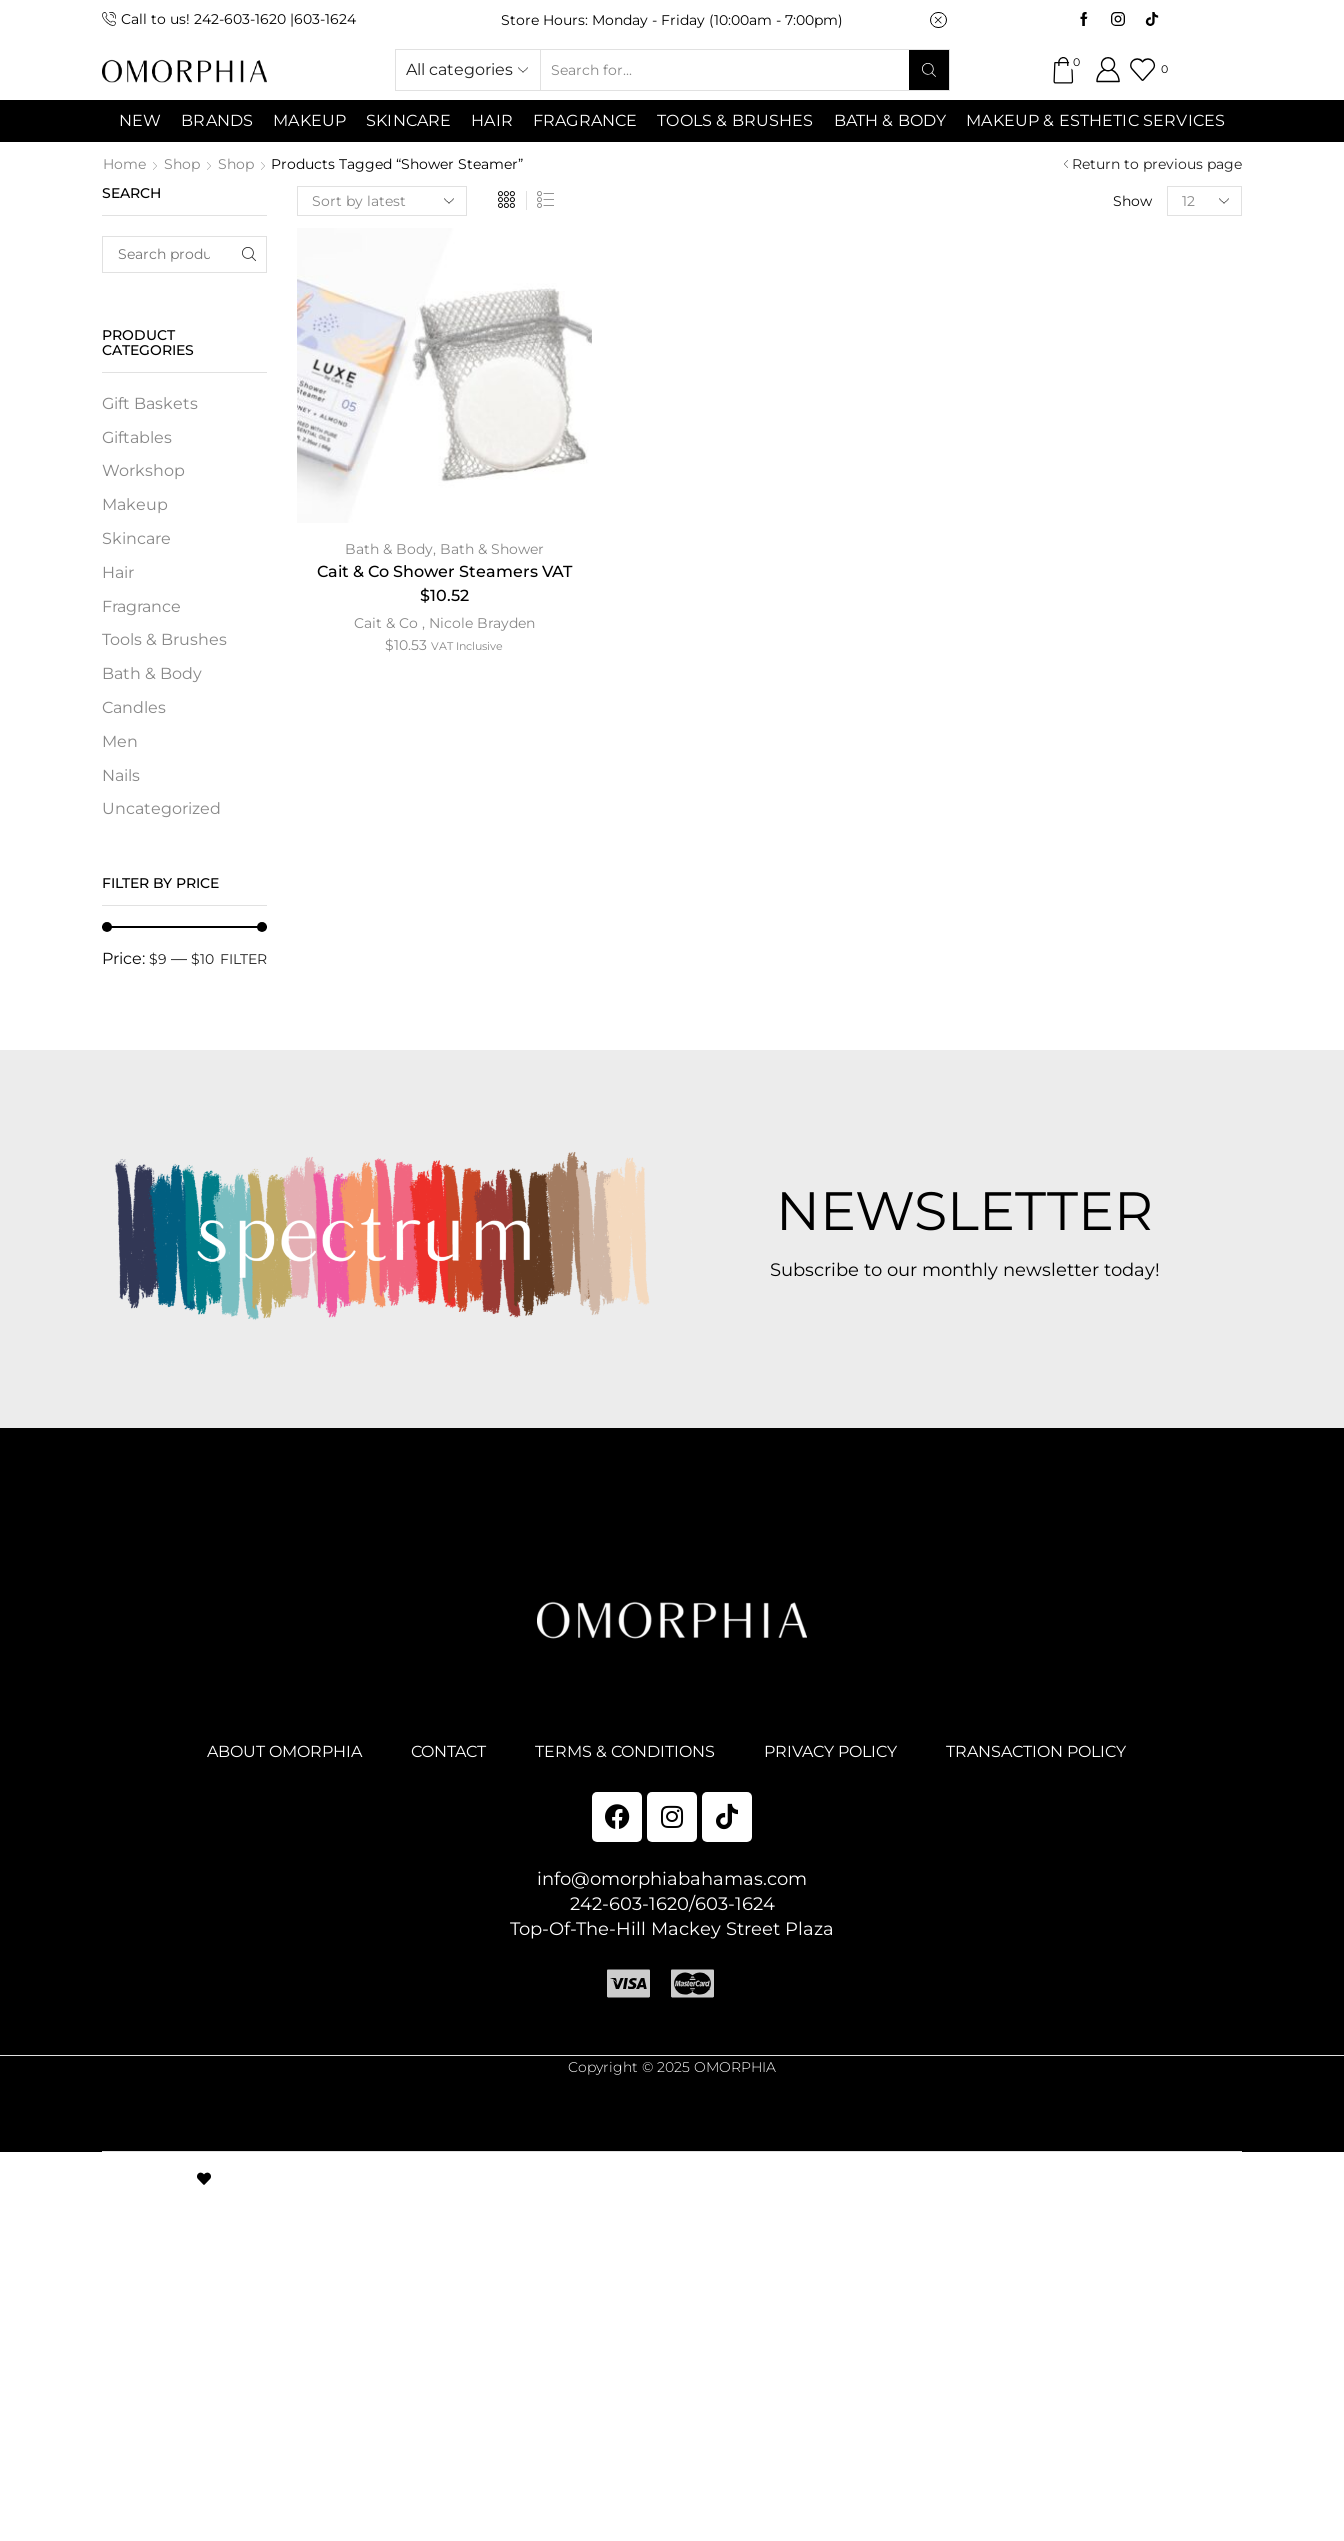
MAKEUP (309, 120)
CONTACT (448, 1751)
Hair (492, 120)
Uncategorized (161, 808)
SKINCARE (408, 120)
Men (120, 741)
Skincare (136, 538)
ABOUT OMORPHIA (284, 1751)
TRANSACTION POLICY (1036, 1751)
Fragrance (585, 120)
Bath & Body (890, 120)
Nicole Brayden (482, 623)
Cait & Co (386, 623)
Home (124, 164)
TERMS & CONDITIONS (625, 1751)
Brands (217, 120)
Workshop (143, 470)
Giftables (137, 437)
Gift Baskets (150, 403)
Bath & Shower (492, 549)
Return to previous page (1157, 164)
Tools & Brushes (735, 120)
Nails (121, 775)
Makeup (135, 504)
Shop (182, 164)
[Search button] (929, 70)
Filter (243, 959)
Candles (134, 707)
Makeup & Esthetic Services (1095, 120)
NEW (140, 120)
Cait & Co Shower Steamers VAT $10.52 (444, 583)
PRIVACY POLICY (830, 1751)
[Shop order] (382, 201)
